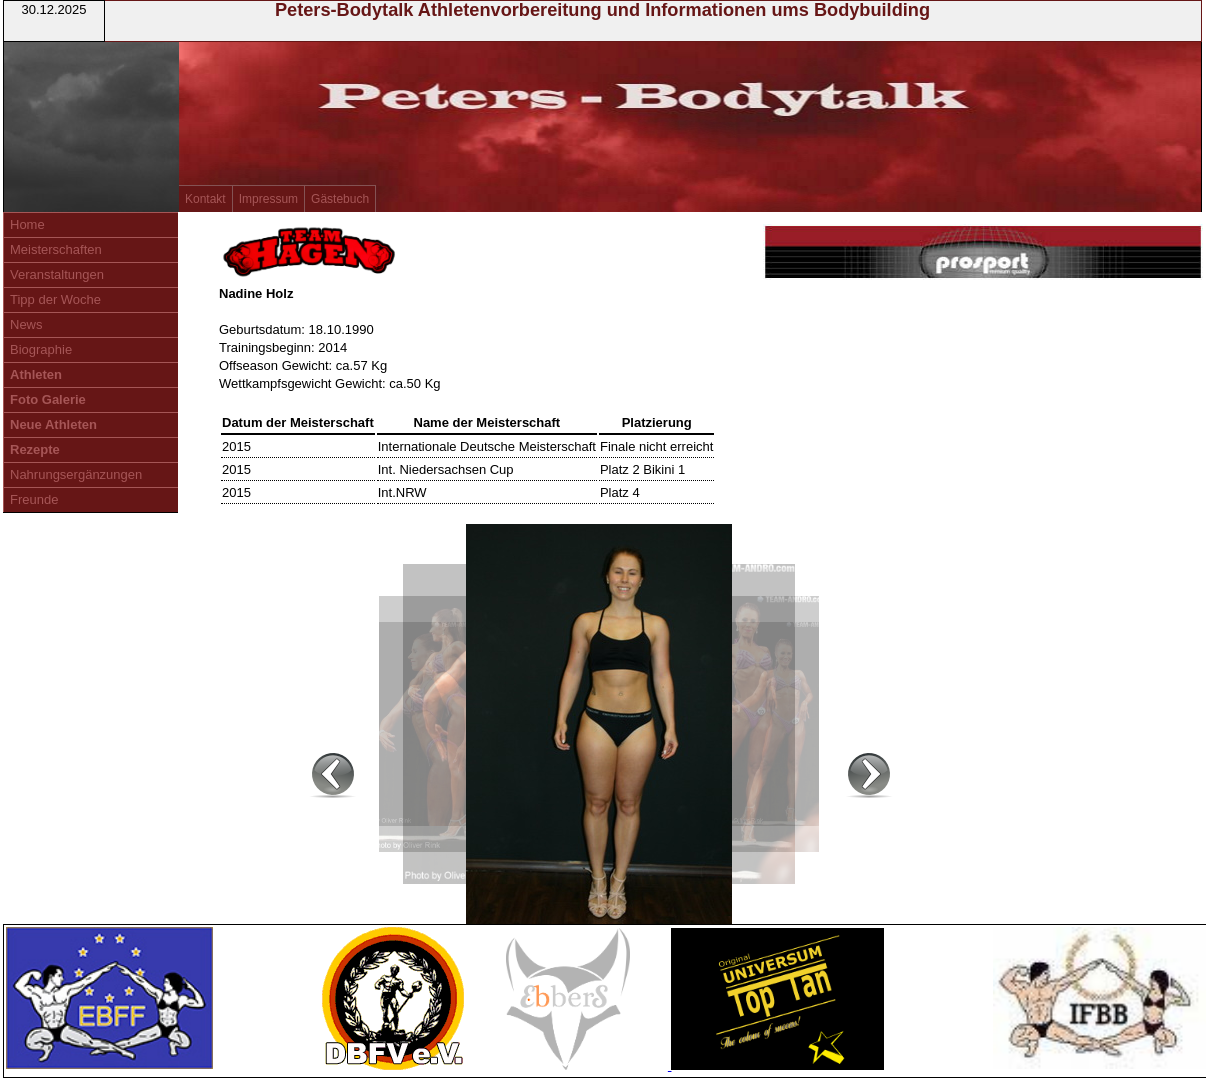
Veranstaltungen (57, 274)
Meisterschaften (56, 249)
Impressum (268, 199)
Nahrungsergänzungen (76, 474)
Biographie (41, 349)
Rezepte (35, 449)
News (26, 324)
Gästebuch (340, 199)
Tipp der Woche (55, 299)
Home (27, 224)
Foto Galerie (48, 399)
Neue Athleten (53, 424)
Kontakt (205, 199)
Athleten (36, 374)
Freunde (34, 499)
